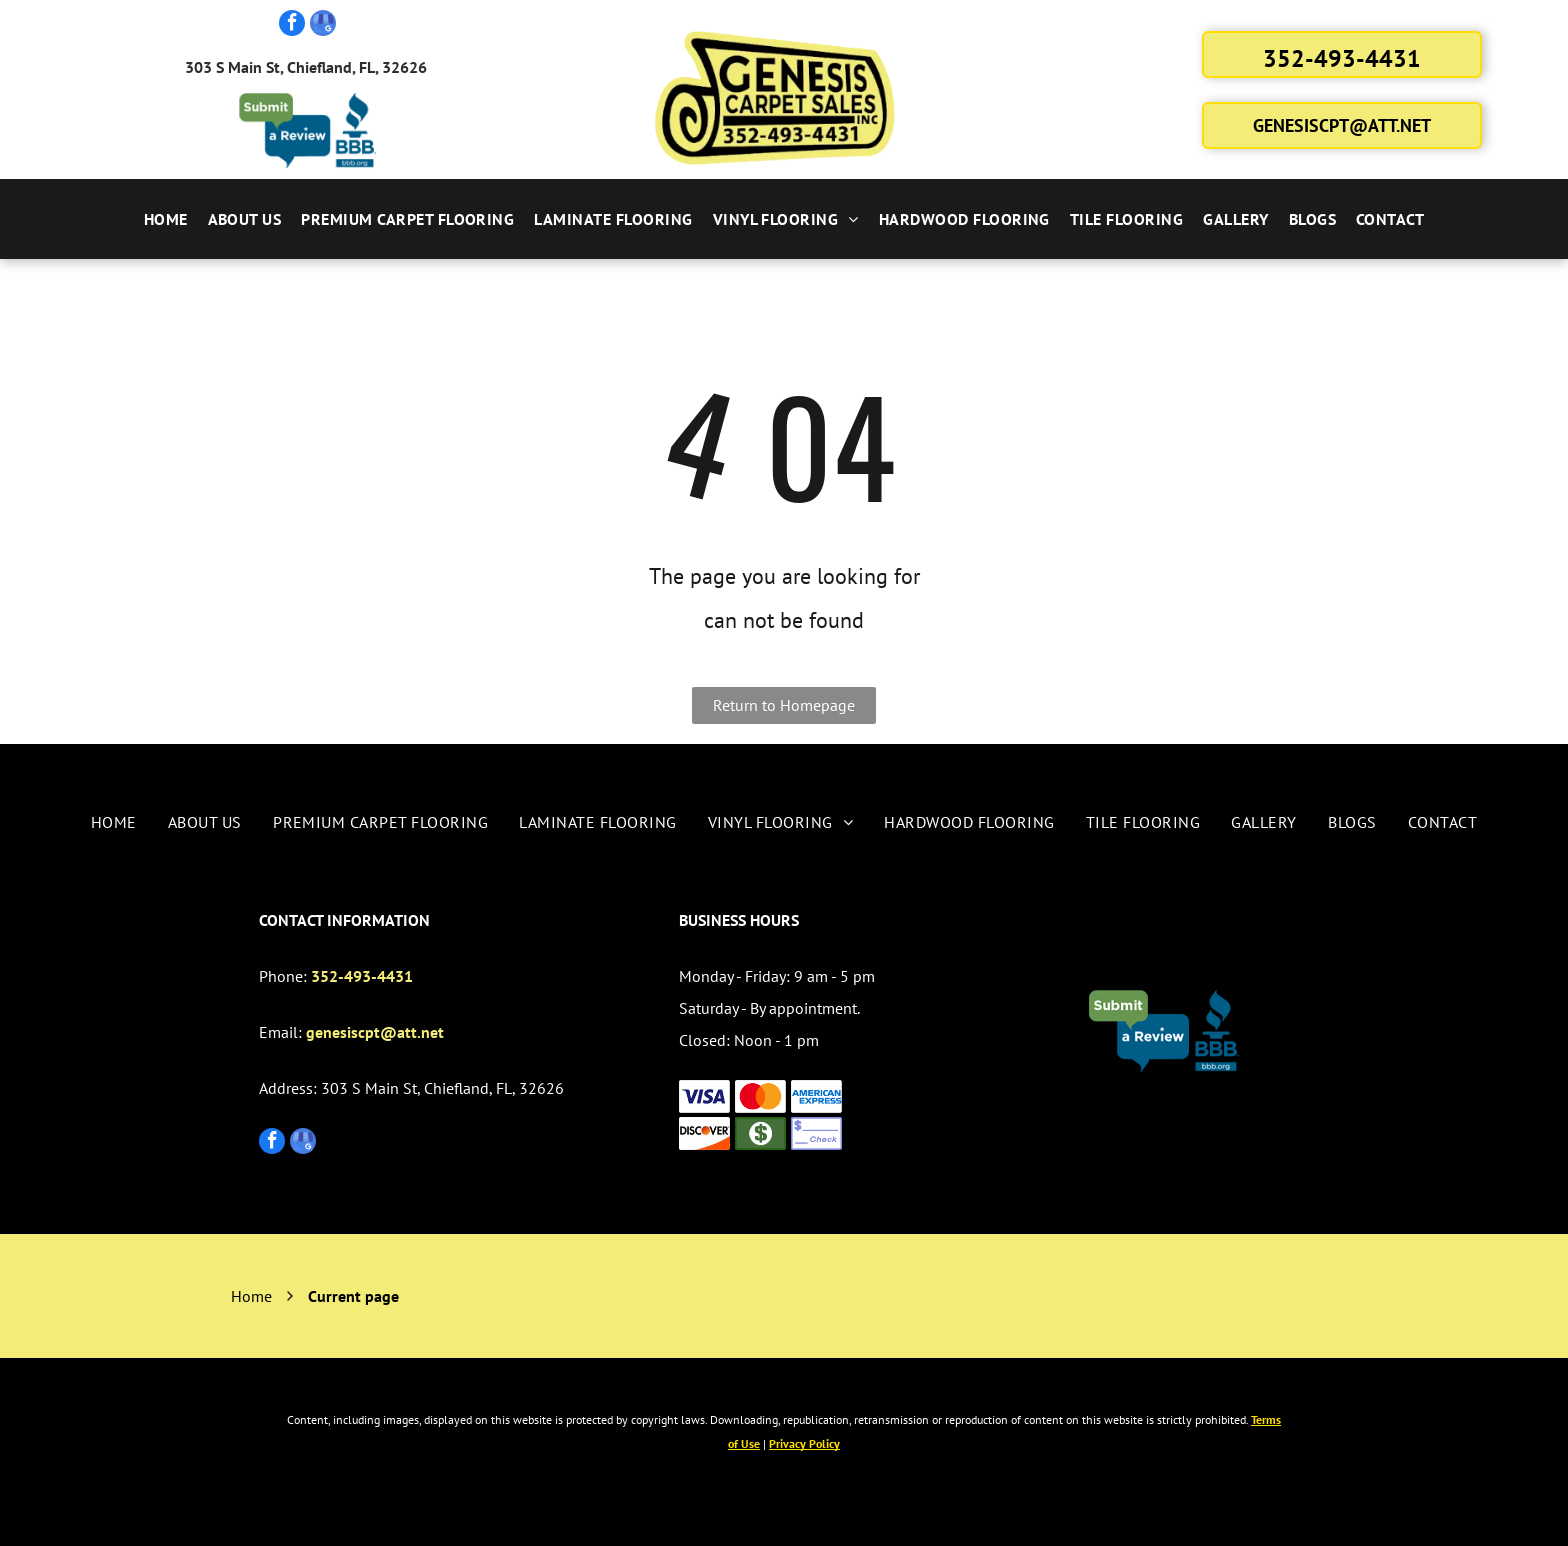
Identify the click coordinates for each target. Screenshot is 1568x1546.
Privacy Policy (804, 1443)
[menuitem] (166, 219)
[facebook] (292, 25)
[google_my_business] (323, 25)
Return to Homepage (784, 705)
